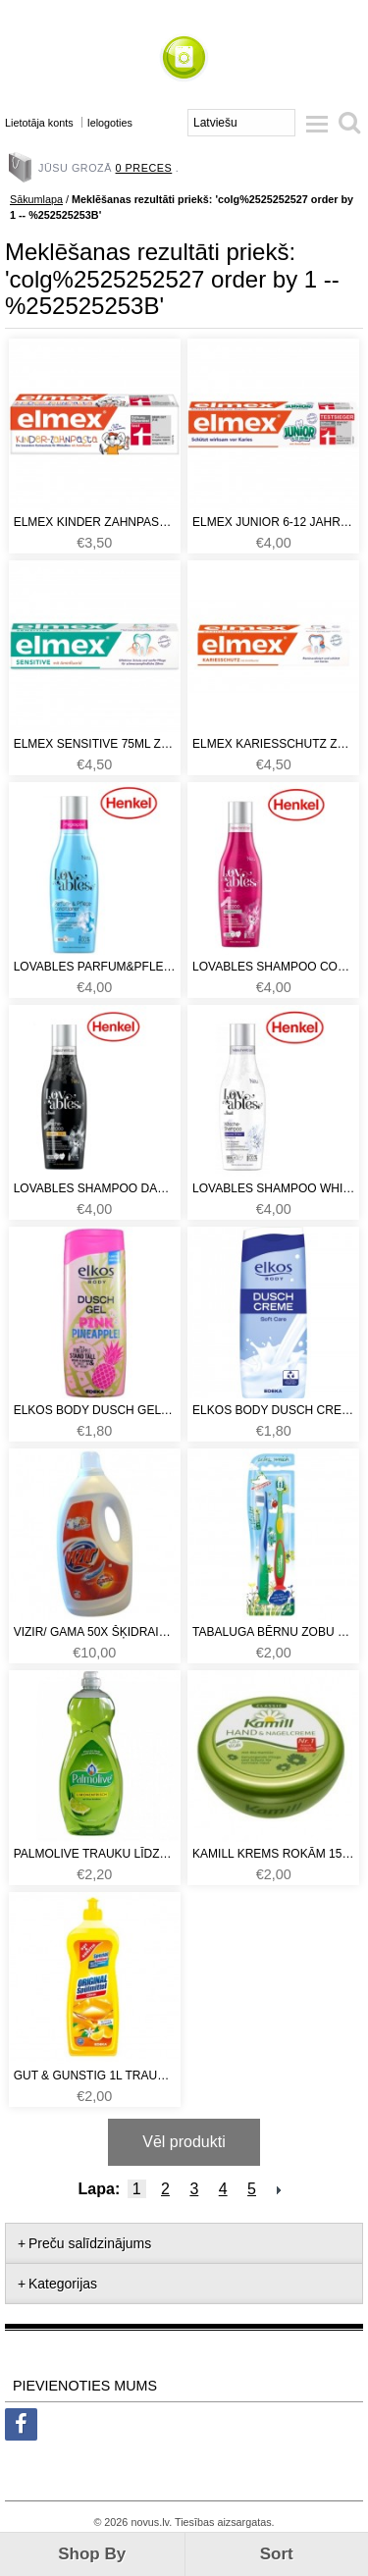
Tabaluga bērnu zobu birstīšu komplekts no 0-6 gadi (273, 1632)
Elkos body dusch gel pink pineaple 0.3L (95, 1410)
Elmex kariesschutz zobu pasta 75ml (273, 744)
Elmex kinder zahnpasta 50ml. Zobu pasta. (95, 522)
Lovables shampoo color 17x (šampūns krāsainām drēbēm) (273, 966)
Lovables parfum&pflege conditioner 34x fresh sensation (95, 966)
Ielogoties (109, 123)
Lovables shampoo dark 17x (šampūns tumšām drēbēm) (95, 1188)
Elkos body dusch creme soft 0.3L (273, 1410)
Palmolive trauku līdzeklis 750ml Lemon (95, 1854)
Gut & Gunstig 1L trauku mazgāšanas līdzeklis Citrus (95, 2075)
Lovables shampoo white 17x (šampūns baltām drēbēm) (273, 1188)
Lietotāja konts (39, 123)
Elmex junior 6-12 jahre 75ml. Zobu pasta (273, 522)
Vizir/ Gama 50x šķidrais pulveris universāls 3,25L (95, 1632)
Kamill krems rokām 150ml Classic (273, 1854)
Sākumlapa (36, 199)
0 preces (144, 168)
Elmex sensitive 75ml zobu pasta (95, 744)
